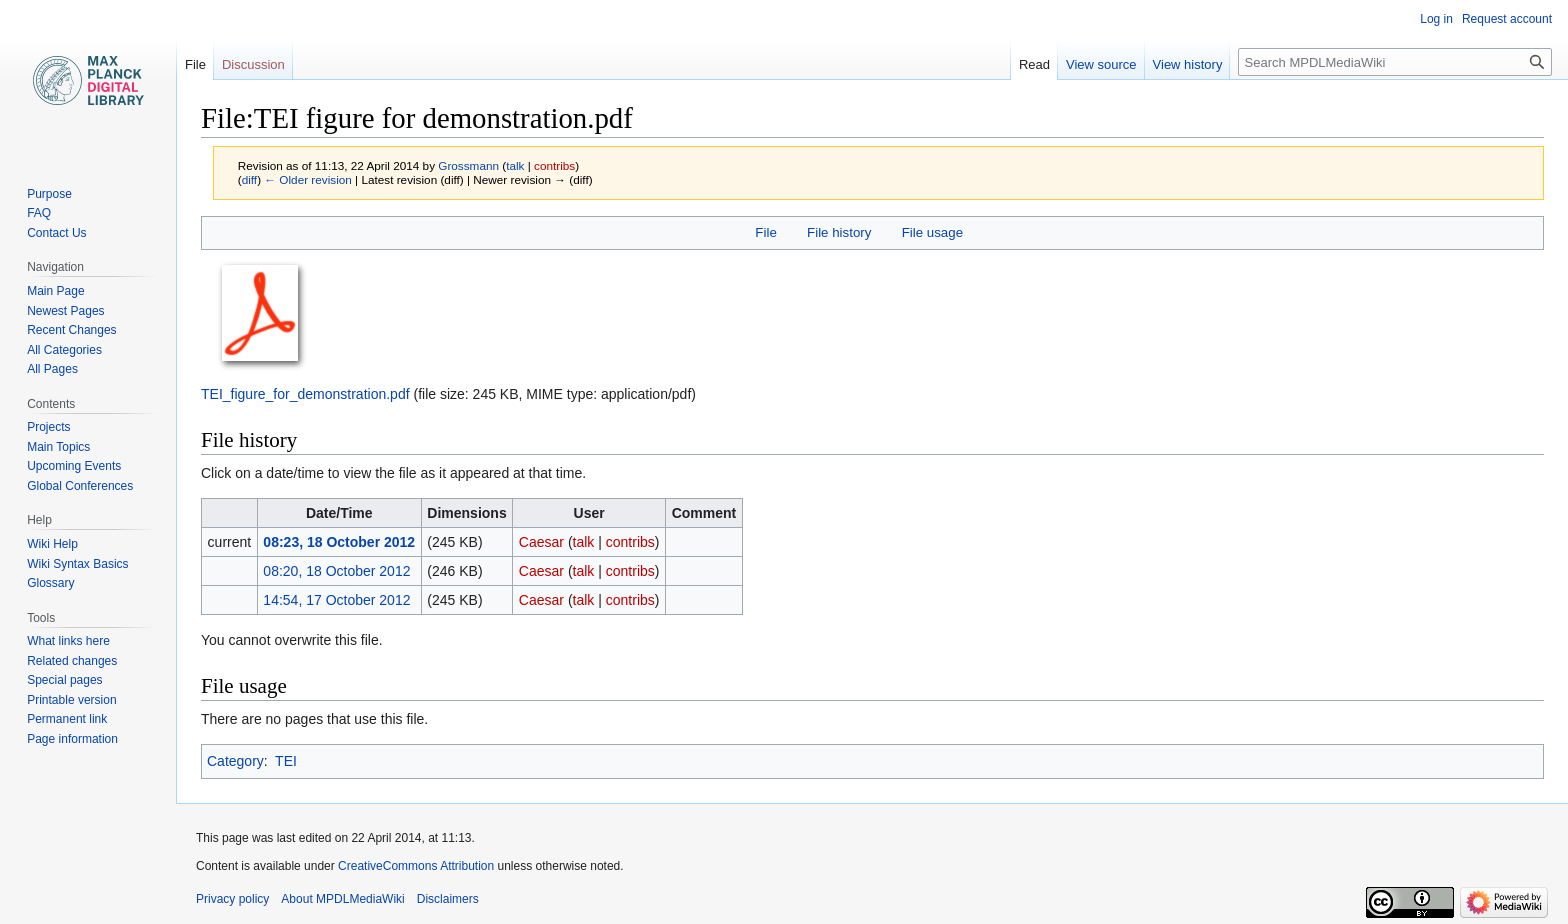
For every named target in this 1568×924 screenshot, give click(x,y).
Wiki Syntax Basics (77, 564)
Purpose (49, 194)
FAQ (39, 213)
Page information (72, 739)
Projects (48, 427)
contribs (554, 165)
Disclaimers (448, 899)
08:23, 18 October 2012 (339, 542)
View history (1188, 64)
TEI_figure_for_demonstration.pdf (305, 394)
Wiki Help (52, 544)
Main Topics (58, 447)
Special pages (64, 680)
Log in (1436, 19)
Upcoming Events (74, 466)
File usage (932, 232)
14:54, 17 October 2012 (336, 600)
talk (515, 165)
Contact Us (56, 233)
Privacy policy (232, 899)
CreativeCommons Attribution (416, 866)
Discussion (253, 64)
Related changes (72, 661)
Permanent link (67, 719)
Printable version (71, 700)
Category (235, 761)
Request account (1507, 19)
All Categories (64, 350)
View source (1101, 64)
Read (1034, 64)
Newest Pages (65, 311)
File (765, 232)
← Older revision (308, 179)
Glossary (50, 583)
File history (839, 232)
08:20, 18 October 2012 (336, 571)
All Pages (52, 369)
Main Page (55, 291)
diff (249, 179)
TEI (286, 761)
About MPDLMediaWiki (342, 899)
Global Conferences (80, 486)
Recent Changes (71, 330)
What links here (68, 641)
